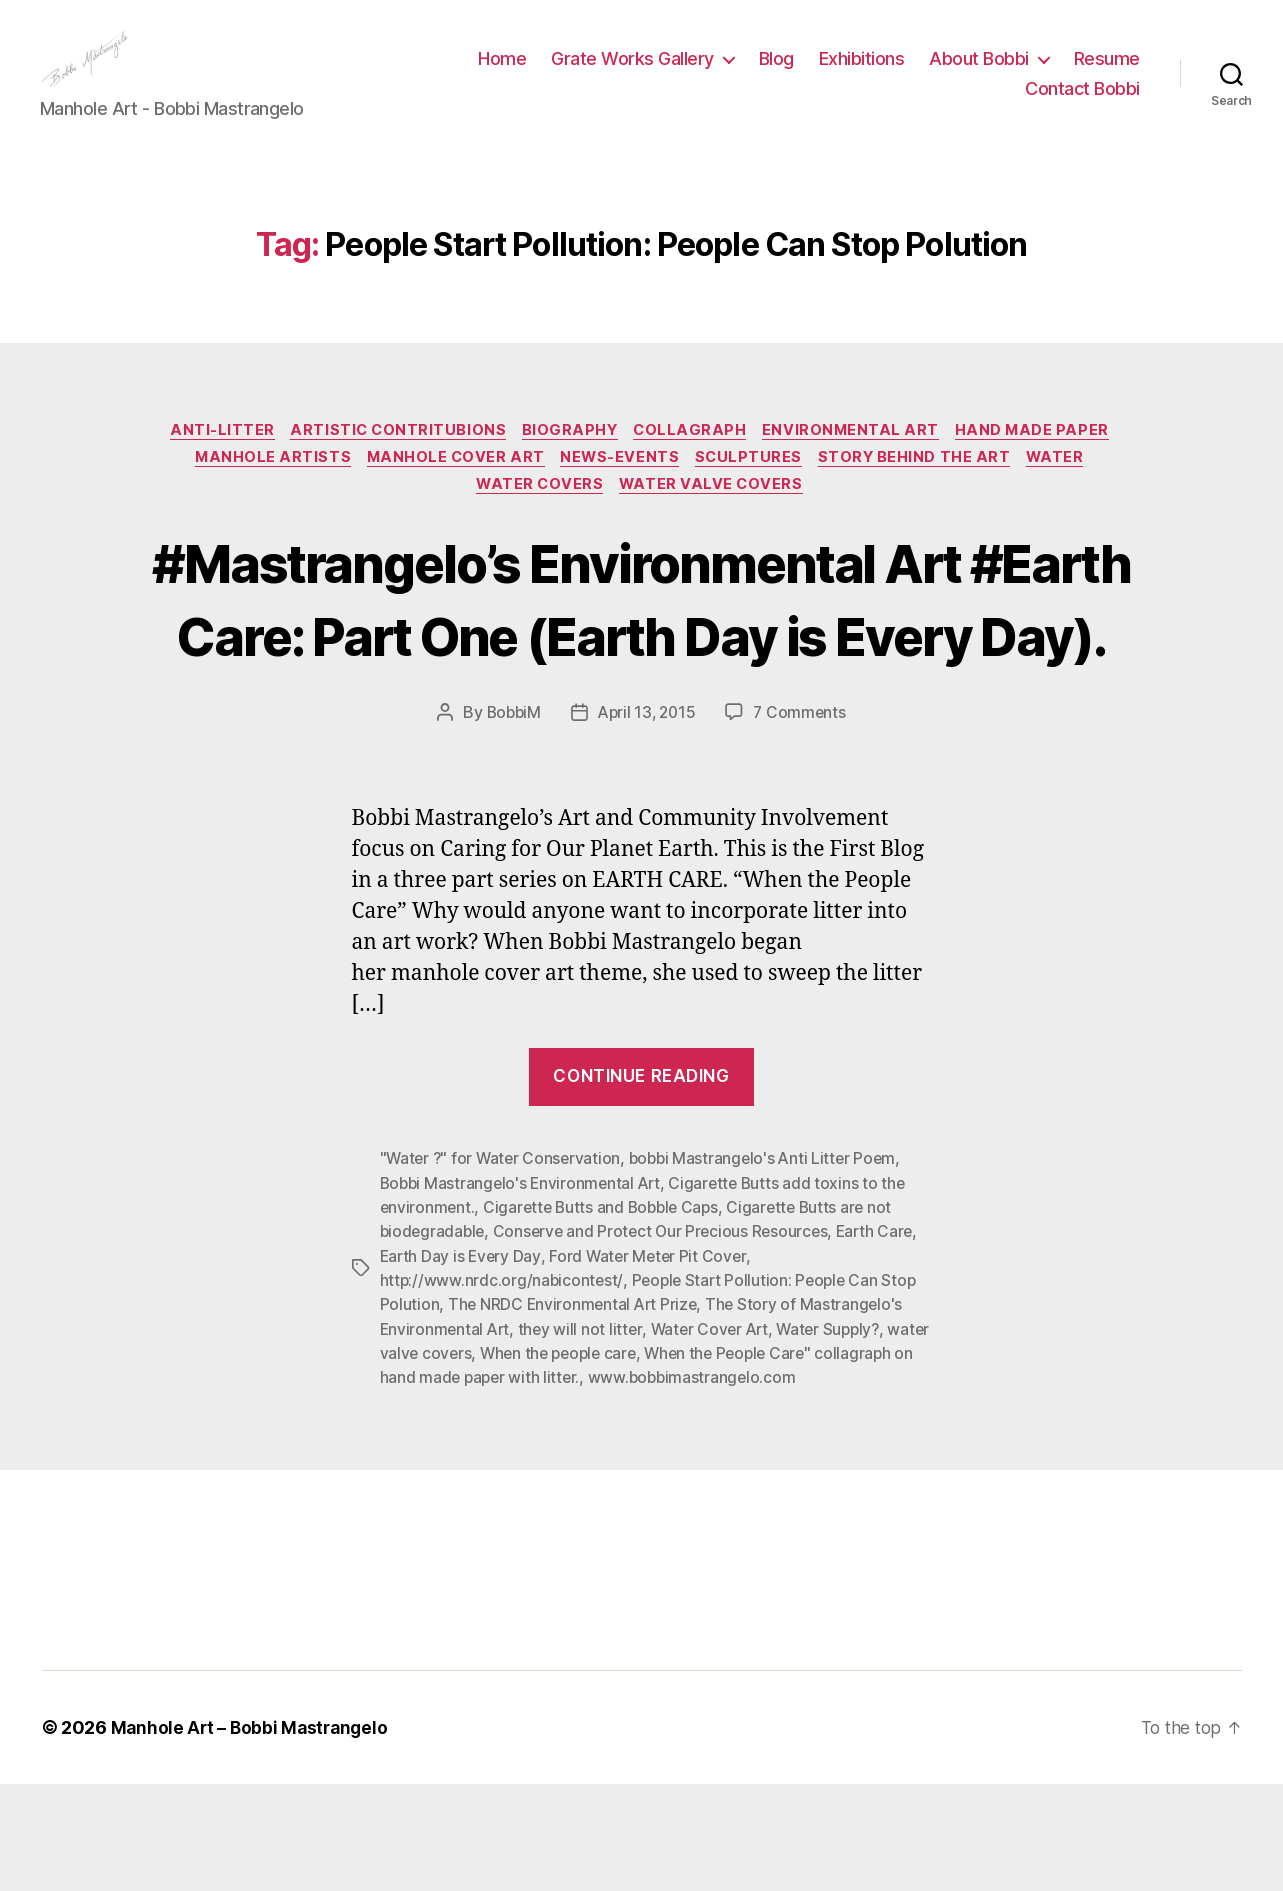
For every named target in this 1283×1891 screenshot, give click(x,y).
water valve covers (450, 1461)
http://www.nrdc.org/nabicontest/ (502, 1389)
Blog (776, 73)
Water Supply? (840, 1437)
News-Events (620, 492)
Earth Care (885, 1341)
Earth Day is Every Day (462, 1365)
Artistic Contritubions (392, 462)
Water (1071, 492)
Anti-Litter (210, 462)
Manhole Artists (260, 492)
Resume (1107, 73)
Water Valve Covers (716, 522)
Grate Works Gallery (632, 73)
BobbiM (510, 823)
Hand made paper (1047, 462)
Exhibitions (862, 73)
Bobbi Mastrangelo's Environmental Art (524, 1293)
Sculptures (754, 492)
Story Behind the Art (925, 492)
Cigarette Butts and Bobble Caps (606, 1317)
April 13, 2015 (647, 823)
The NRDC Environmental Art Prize (575, 1413)
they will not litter (584, 1437)
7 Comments (803, 823)
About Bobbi (979, 73)
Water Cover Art (716, 1437)
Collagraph (695, 462)
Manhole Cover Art (449, 492)
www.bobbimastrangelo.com (802, 1485)
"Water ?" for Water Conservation (503, 1269)
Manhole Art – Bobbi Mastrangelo (253, 1834)
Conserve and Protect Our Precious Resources (666, 1341)
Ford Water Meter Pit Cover (652, 1365)
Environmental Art (861, 462)
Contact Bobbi (1082, 103)
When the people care (610, 1461)
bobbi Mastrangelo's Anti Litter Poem (770, 1269)
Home (502, 73)
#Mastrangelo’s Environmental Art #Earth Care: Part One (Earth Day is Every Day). (642, 671)
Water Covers (539, 522)
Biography (569, 462)
